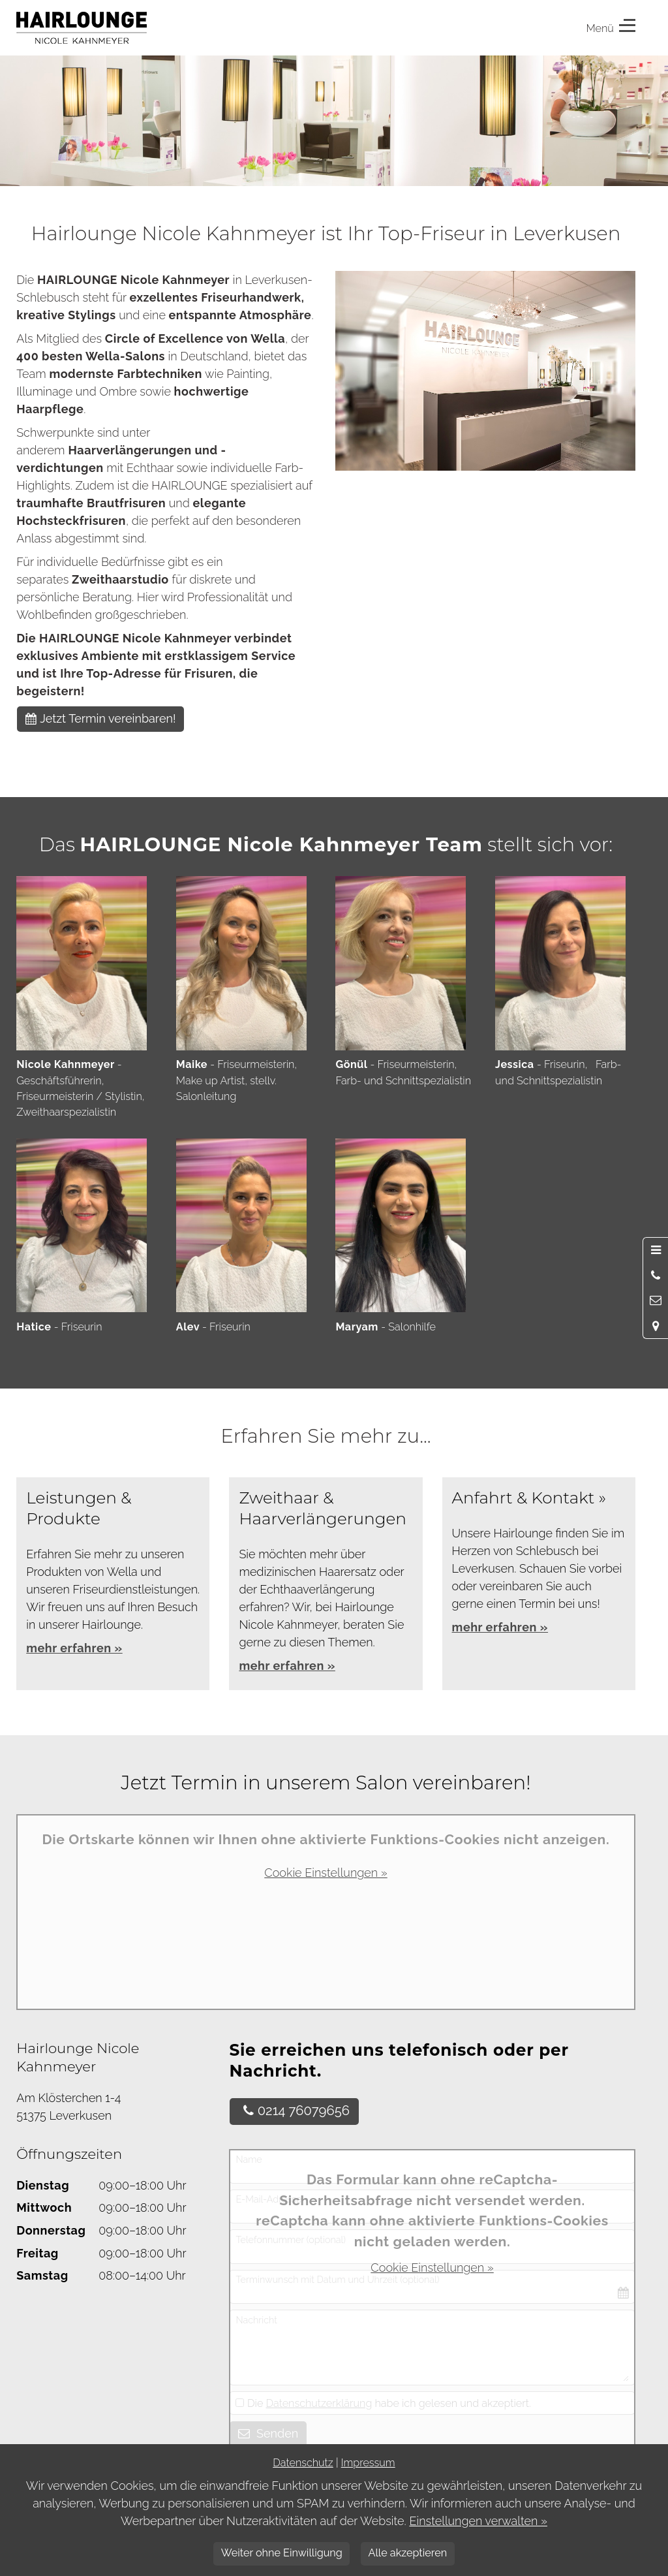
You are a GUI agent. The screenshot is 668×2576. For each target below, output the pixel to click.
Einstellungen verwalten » (478, 2521)
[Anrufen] (655, 1275)
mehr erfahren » (287, 1666)
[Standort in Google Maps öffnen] (655, 1325)
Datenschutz (303, 2463)
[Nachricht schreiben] (655, 1300)
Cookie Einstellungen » (325, 1872)
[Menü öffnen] (655, 1250)
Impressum (368, 2463)
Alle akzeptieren (407, 2553)
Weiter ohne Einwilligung (281, 2553)
